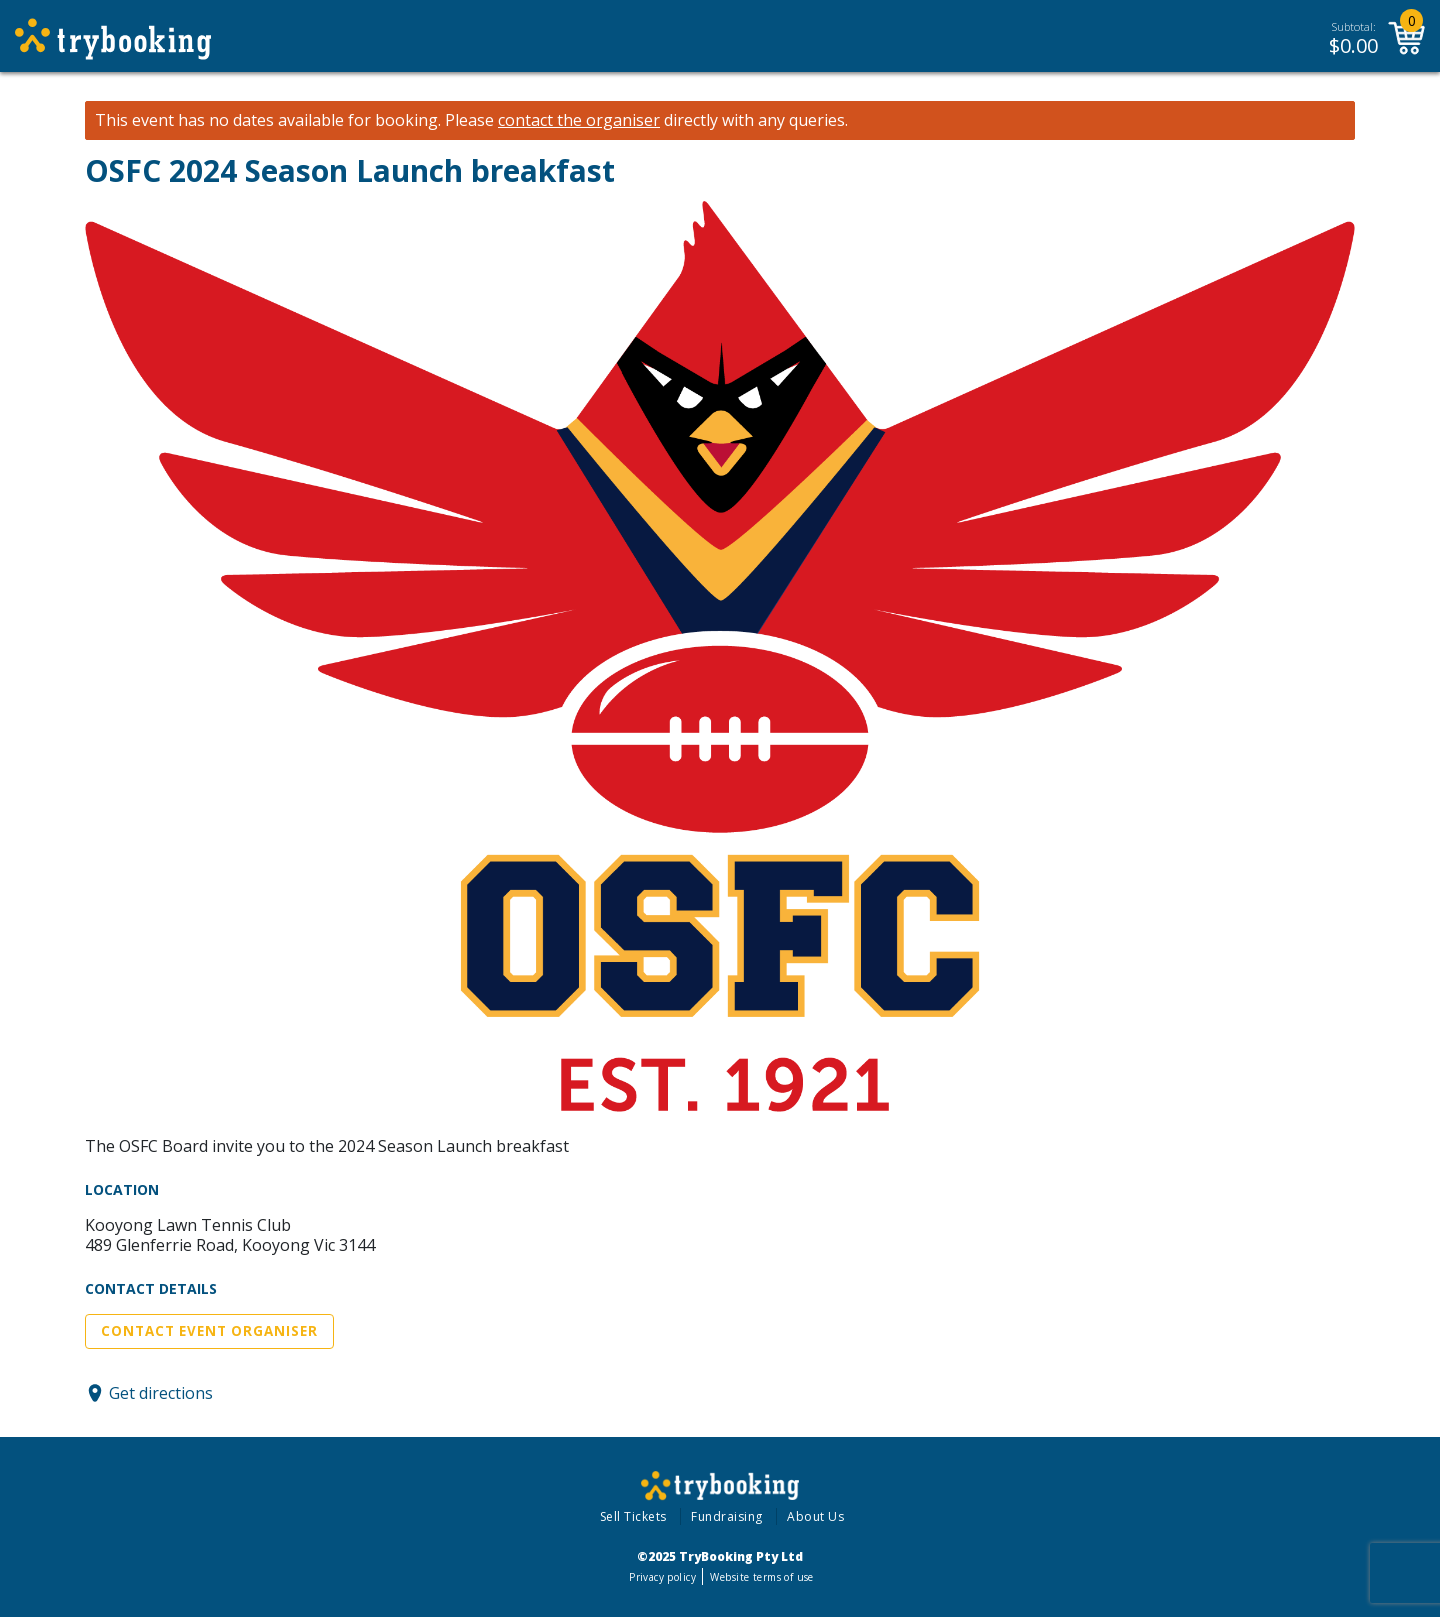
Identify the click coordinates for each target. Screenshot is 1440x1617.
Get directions (161, 1393)
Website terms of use (761, 1577)
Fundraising (727, 1516)
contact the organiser (579, 120)
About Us (815, 1516)
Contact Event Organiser (209, 1331)
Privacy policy (662, 1577)
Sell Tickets (633, 1516)
